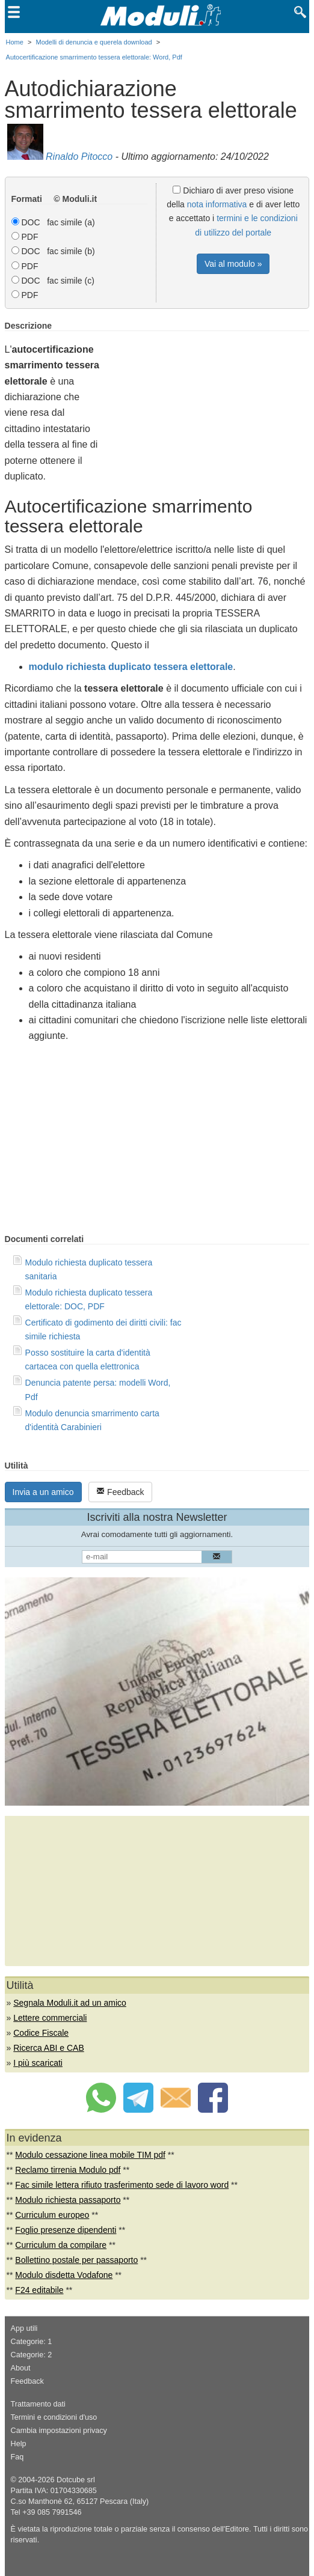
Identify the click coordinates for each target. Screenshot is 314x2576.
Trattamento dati (38, 2404)
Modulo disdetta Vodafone (63, 2275)
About (21, 2368)
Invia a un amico (43, 1492)
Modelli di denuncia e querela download (93, 42)
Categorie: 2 (31, 2355)
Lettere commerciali (50, 2018)
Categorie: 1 (31, 2341)
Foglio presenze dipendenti (65, 2230)
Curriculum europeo (52, 2215)
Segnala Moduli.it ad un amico (69, 2003)
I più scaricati (38, 2063)
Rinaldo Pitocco (79, 156)
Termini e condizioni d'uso (54, 2417)
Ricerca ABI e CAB (48, 2048)
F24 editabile (39, 2290)
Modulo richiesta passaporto (67, 2200)
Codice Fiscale (41, 2033)
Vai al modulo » (233, 264)
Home (14, 42)
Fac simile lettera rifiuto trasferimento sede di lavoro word (122, 2185)
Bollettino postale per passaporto (76, 2260)
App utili (24, 2328)
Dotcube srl (76, 2480)
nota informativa (217, 204)
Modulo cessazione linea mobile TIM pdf (90, 2155)
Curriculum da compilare (60, 2245)
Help (18, 2444)
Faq (17, 2457)
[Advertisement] (208, 405)
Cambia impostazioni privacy (59, 2430)
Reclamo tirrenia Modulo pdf (67, 2170)
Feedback (120, 1492)
